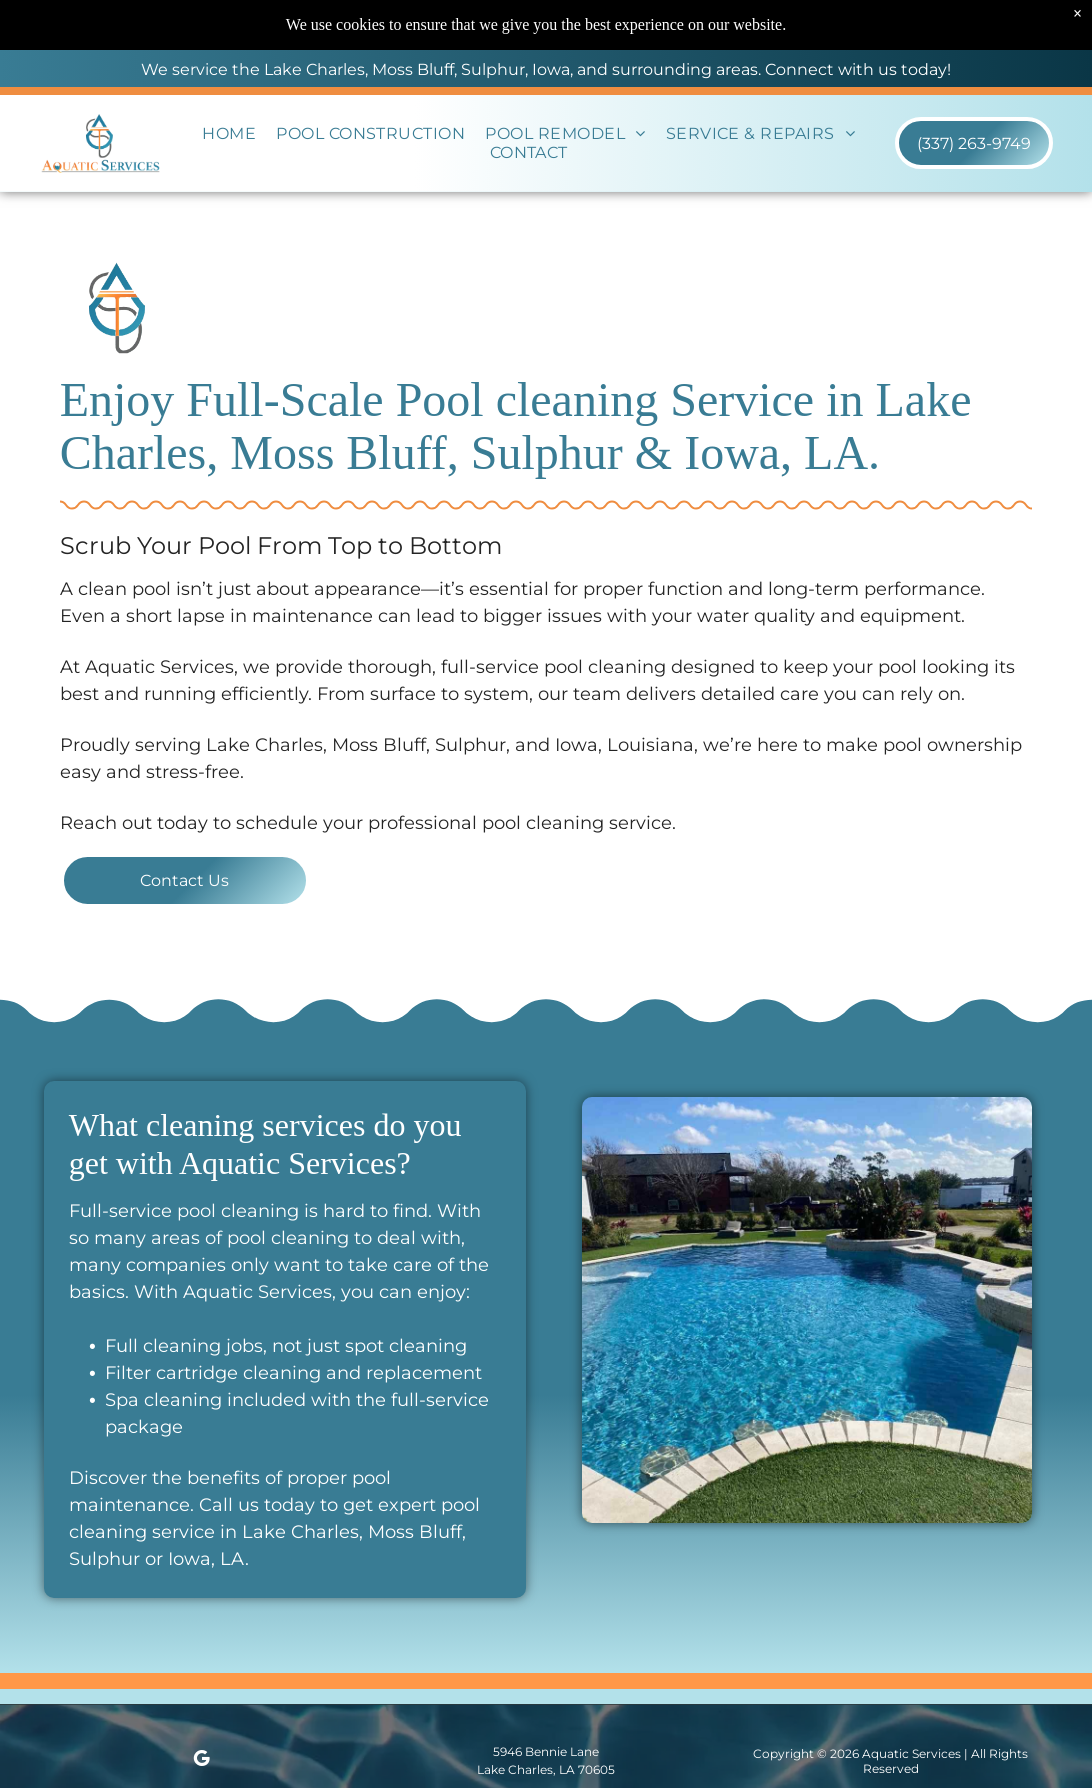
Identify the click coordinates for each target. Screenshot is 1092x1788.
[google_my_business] (201, 1761)
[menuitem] (229, 133)
